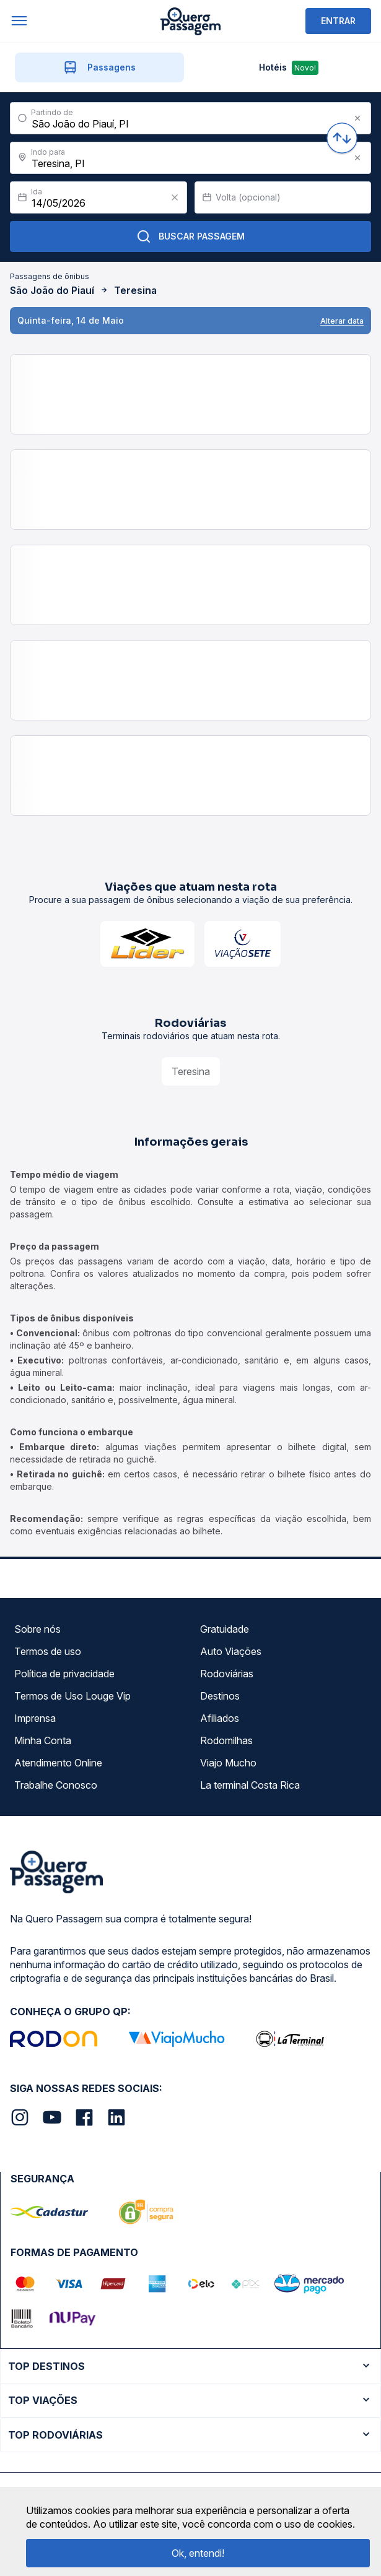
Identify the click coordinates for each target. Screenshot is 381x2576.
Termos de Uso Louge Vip (72, 1696)
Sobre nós (37, 1629)
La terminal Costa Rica (250, 1785)
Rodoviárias (226, 1673)
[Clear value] (174, 197)
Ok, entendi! (198, 2553)
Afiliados (219, 1718)
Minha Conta (42, 1740)
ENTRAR (338, 20)
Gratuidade (224, 1629)
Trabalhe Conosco (55, 1785)
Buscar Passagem (190, 236)
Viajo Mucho (228, 1763)
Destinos (220, 1696)
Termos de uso (47, 1651)
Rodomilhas (226, 1740)
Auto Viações (230, 1651)
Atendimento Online (58, 1763)
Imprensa (35, 1718)
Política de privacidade (64, 1673)
